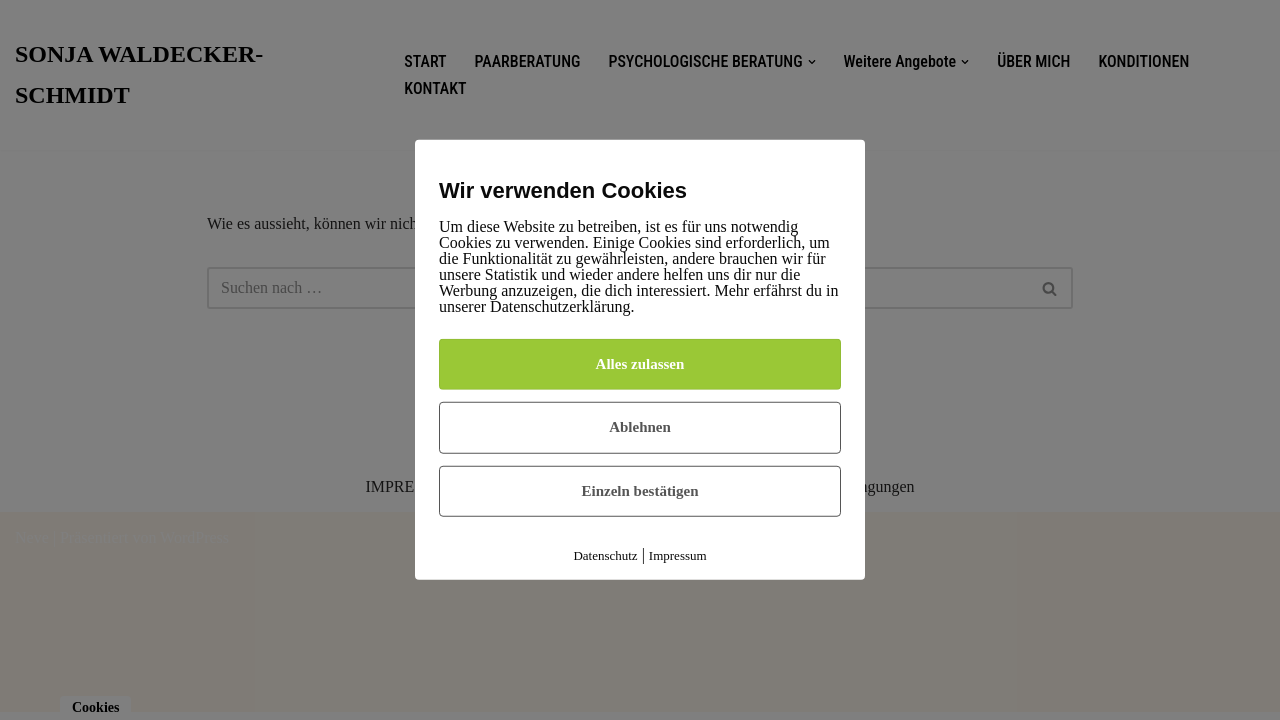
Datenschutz (605, 555)
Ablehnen (640, 427)
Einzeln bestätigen (639, 491)
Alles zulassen (640, 364)
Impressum (678, 555)
